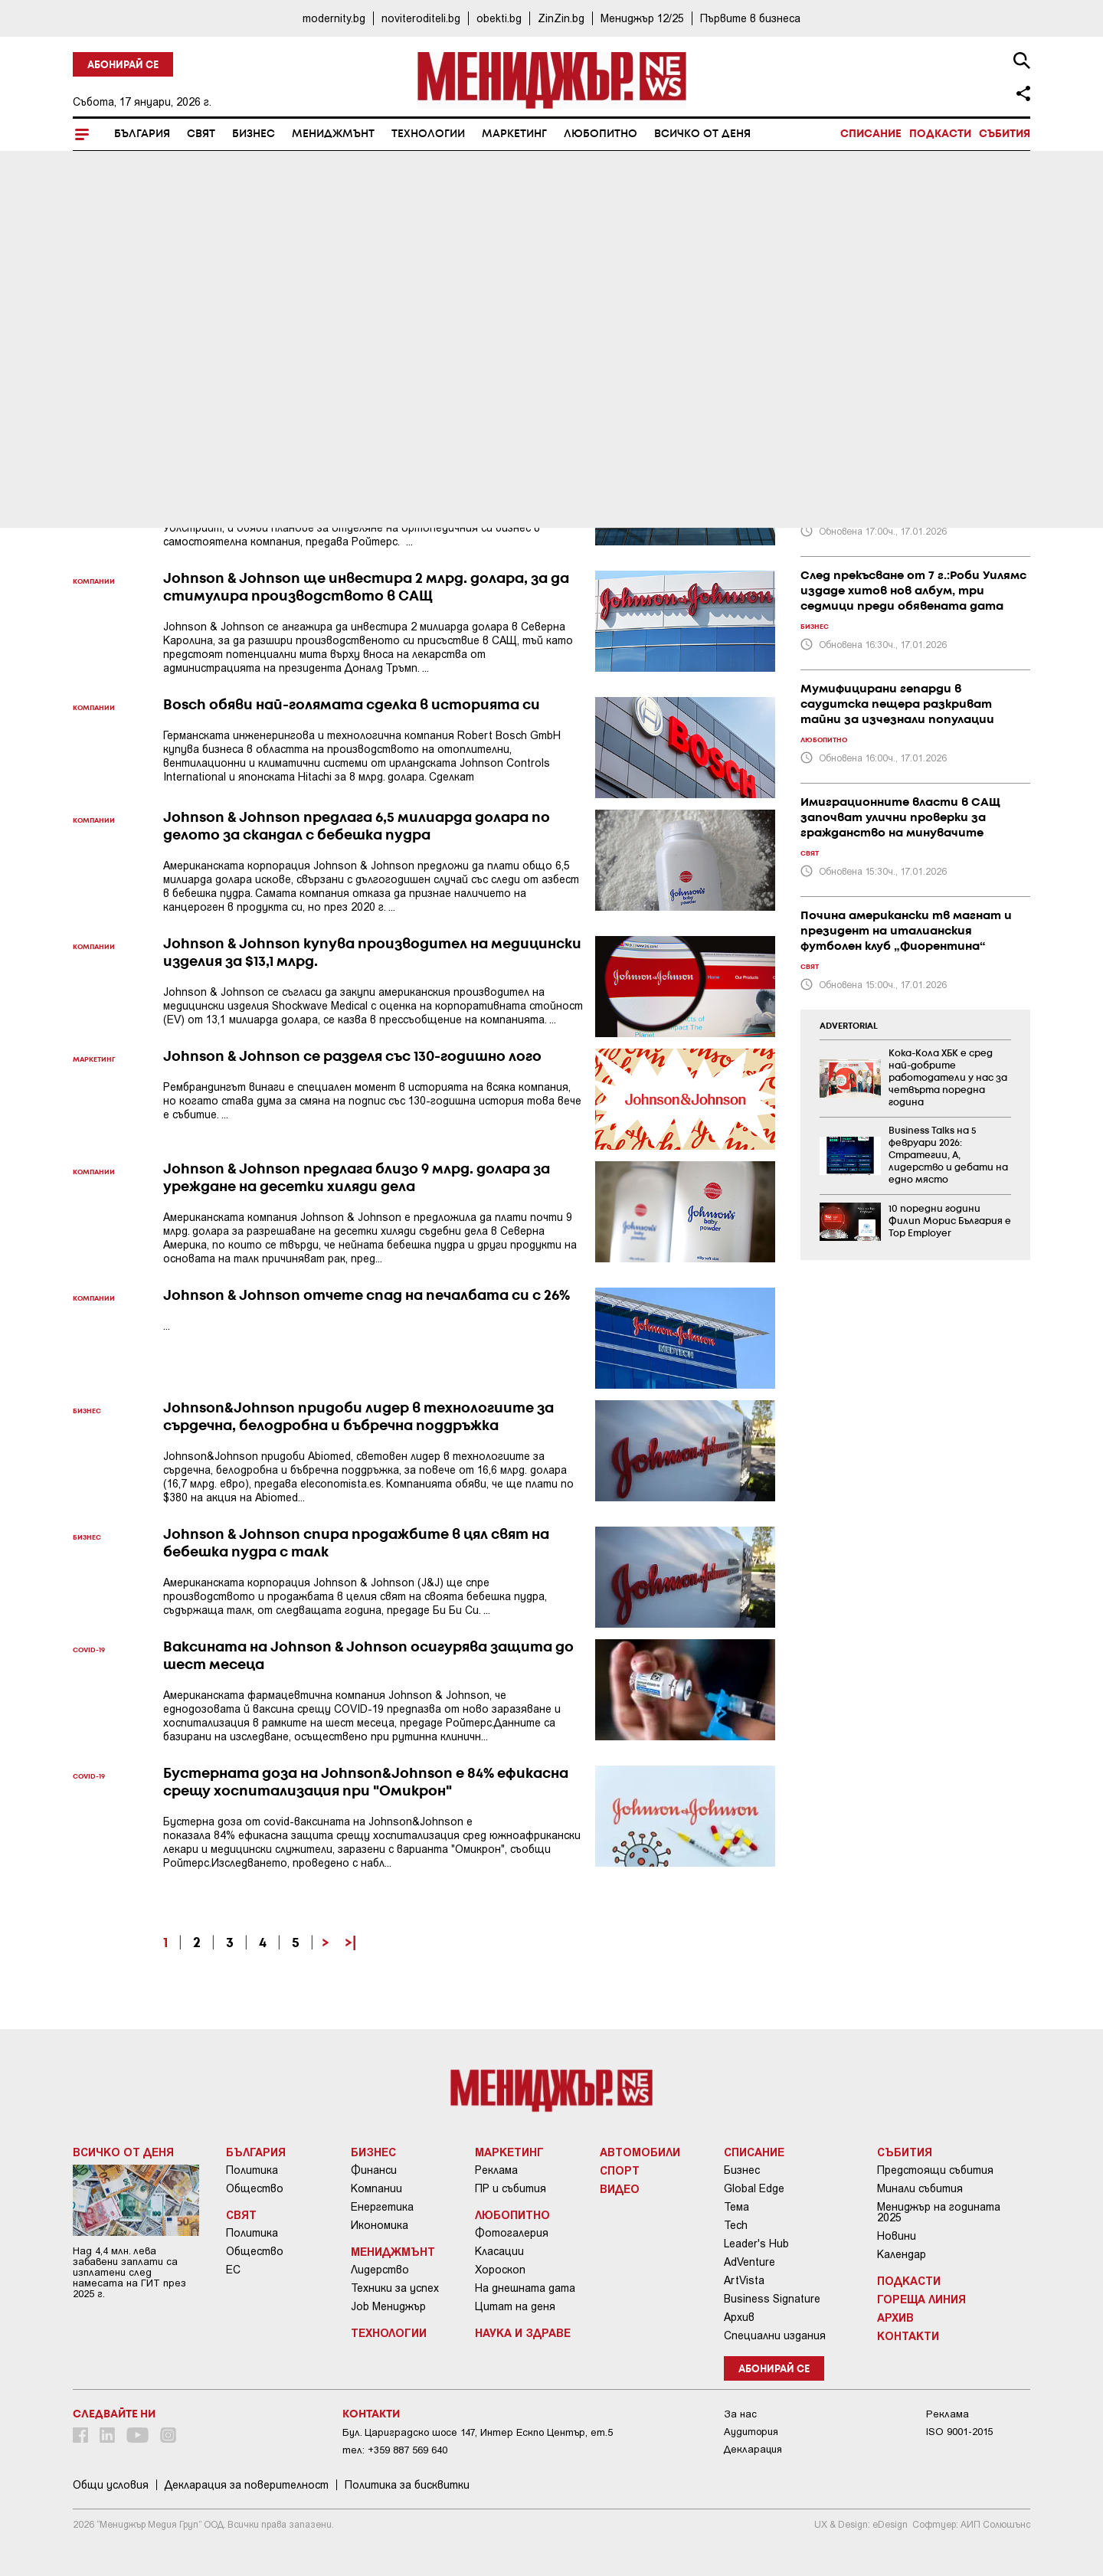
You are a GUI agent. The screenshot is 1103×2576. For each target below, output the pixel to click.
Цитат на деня (515, 2306)
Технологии (428, 134)
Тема (736, 2206)
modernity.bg (334, 18)
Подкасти (940, 134)
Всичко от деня (702, 134)
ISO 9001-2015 (959, 2432)
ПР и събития (510, 2188)
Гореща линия (921, 2298)
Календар (901, 2254)
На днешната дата (525, 2288)
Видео (620, 2188)
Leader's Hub (756, 2243)
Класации (499, 2251)
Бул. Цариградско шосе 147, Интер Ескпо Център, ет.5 (477, 2432)
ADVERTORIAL (849, 1026)
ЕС (233, 2269)
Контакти (908, 2335)
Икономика (379, 2225)
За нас (740, 2414)
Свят (201, 134)
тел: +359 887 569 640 (394, 2450)
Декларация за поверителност (247, 2484)
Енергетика (382, 2206)
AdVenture (749, 2262)
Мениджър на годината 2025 (938, 2212)
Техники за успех (395, 2288)
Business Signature (772, 2298)
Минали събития (920, 2188)
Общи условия (111, 2484)
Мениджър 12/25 (642, 18)
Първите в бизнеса (750, 18)
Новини (896, 2236)
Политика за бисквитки (407, 2484)
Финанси (374, 2170)
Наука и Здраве (523, 2332)
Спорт (620, 2170)
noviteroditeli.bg (420, 18)
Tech (736, 2225)
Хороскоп (500, 2269)
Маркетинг (514, 134)
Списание (871, 134)
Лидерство (380, 2269)
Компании (376, 2188)
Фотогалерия (511, 2232)
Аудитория (751, 2432)
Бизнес (253, 134)
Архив (739, 2317)
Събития (1004, 134)
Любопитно (600, 134)
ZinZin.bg (561, 18)
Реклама (496, 2170)
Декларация (753, 2449)
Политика (252, 2170)
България (142, 134)
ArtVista (744, 2280)
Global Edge (754, 2188)
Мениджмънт (333, 134)
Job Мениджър (388, 2306)
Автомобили (640, 2151)
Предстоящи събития (935, 2170)
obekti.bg (499, 18)
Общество (254, 2188)
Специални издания (775, 2335)
